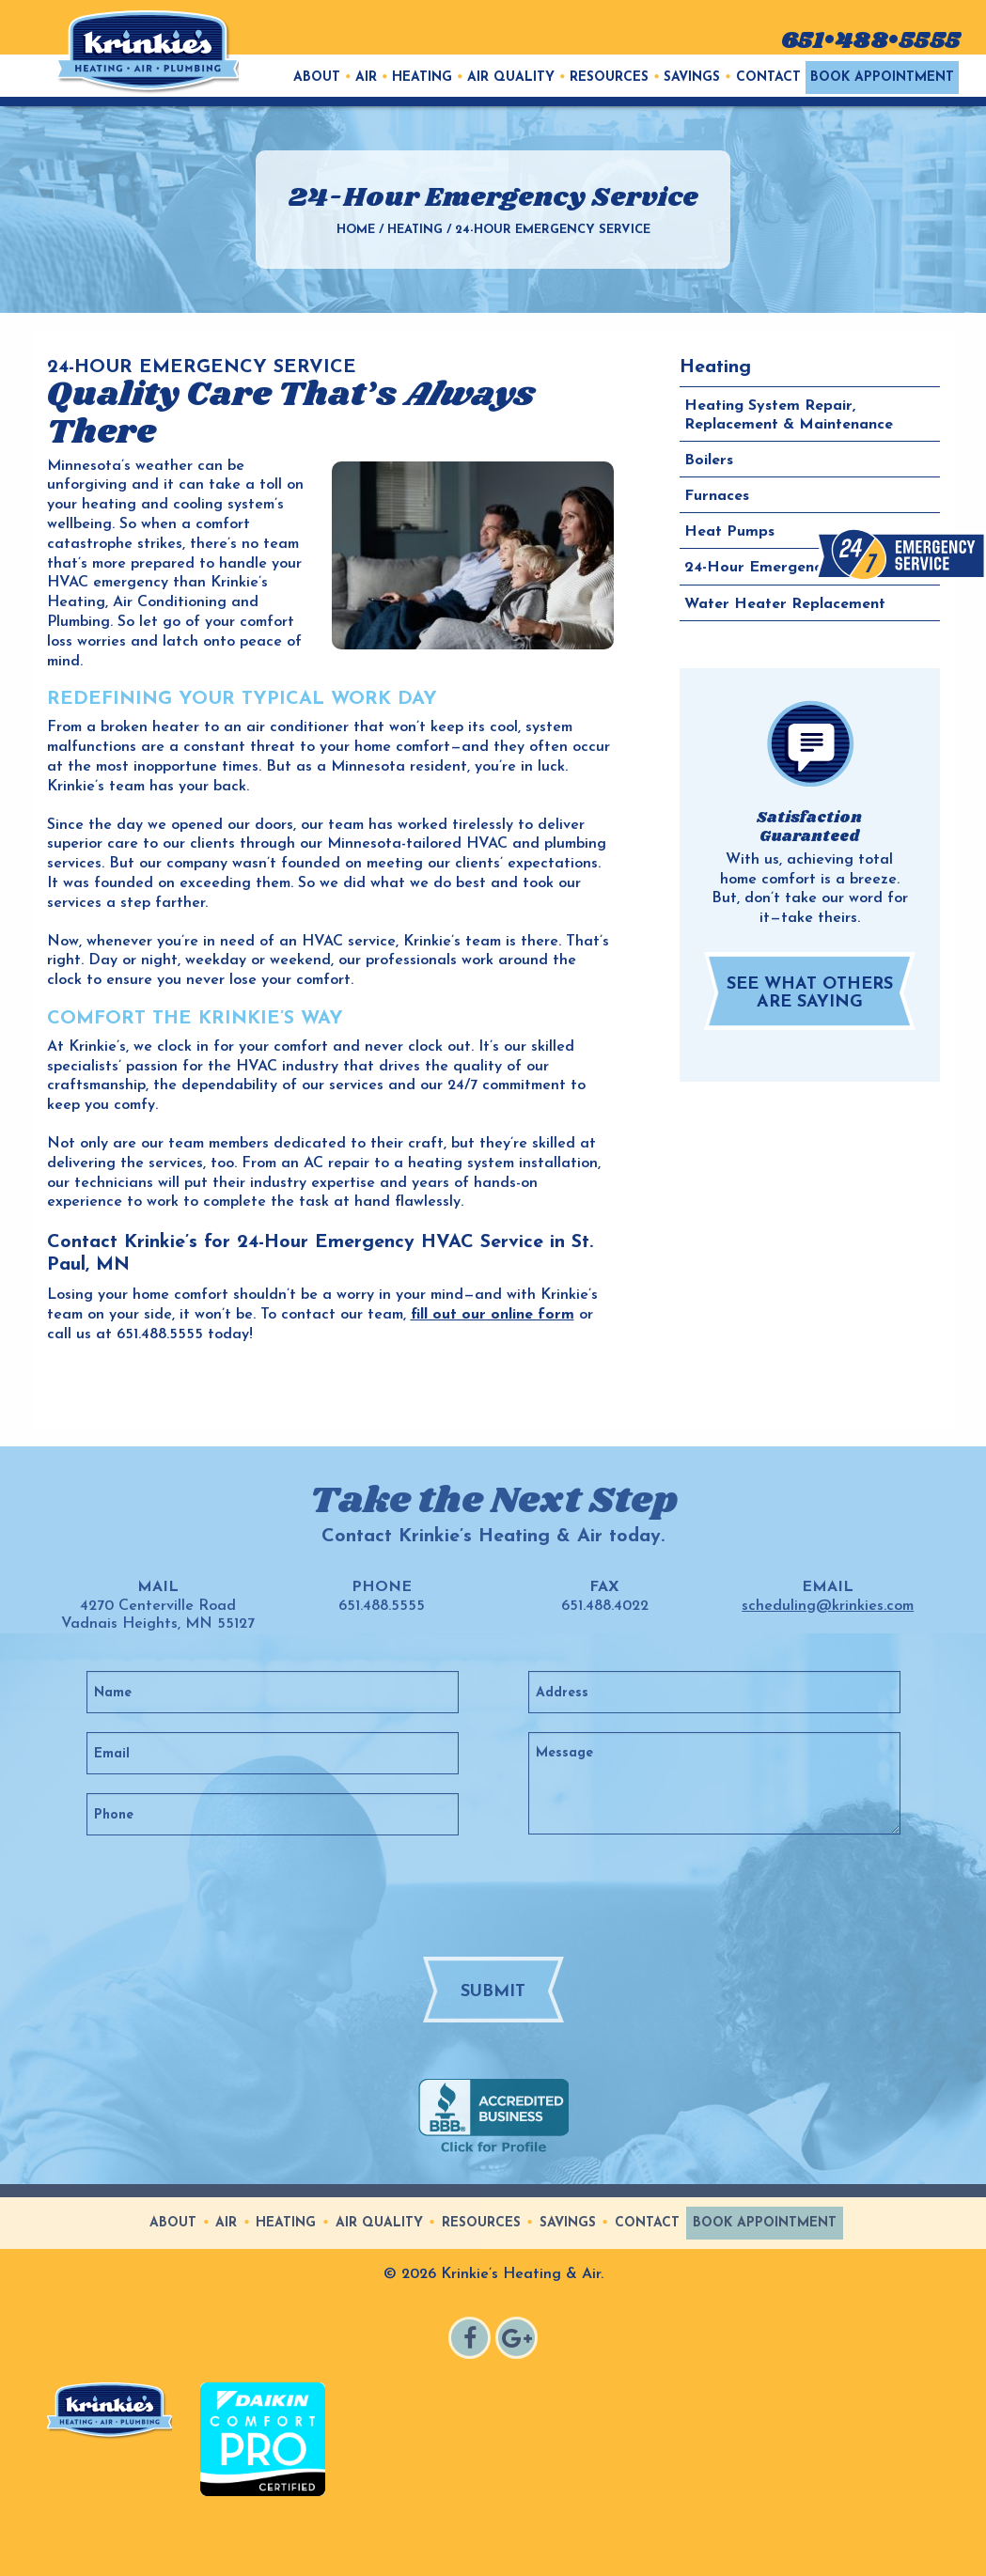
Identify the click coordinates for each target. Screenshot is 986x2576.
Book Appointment (882, 77)
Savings (692, 77)
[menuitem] (317, 77)
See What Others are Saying (810, 993)
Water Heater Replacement (784, 603)
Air (366, 77)
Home (355, 230)
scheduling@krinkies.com (828, 1606)
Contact (768, 77)
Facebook (472, 2340)
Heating (422, 77)
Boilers (708, 460)
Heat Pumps (729, 531)
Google (519, 2340)
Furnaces (716, 496)
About (316, 77)
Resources (609, 77)
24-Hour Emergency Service (785, 567)
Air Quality (511, 77)
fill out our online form (492, 1314)
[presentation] (528, 1894)
